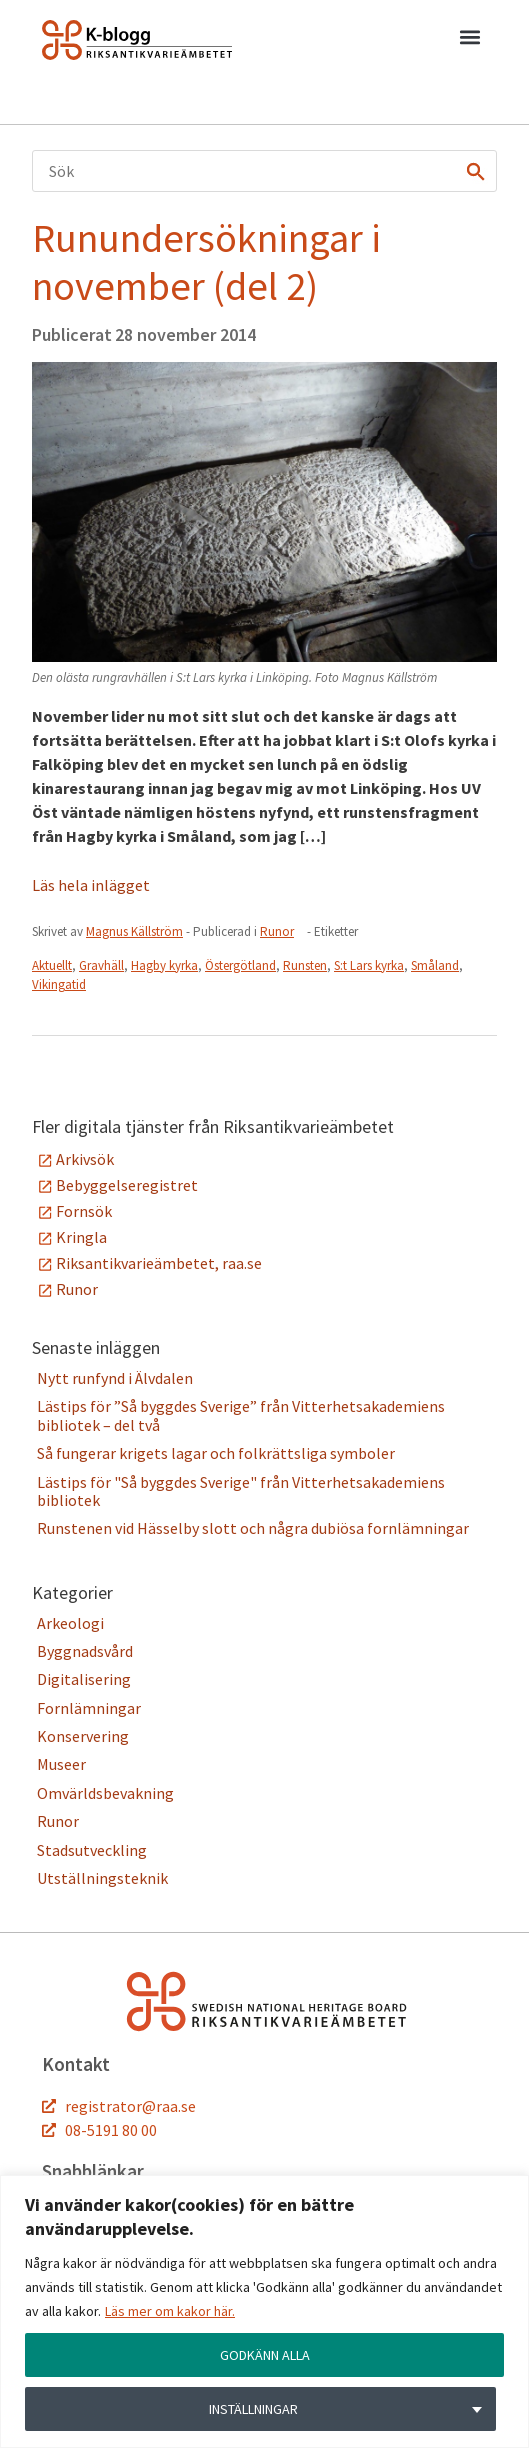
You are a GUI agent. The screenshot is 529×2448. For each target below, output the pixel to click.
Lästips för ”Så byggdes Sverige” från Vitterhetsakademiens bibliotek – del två (241, 1415)
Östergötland (240, 965)
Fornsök (84, 1211)
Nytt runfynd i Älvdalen (115, 1378)
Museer (61, 1764)
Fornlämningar (89, 1708)
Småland (435, 965)
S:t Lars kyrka (369, 965)
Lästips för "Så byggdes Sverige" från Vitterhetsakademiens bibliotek (241, 1491)
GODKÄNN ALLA (265, 2355)
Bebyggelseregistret (127, 1185)
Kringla (81, 1237)
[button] (469, 41)
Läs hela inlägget (91, 885)
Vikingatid (59, 984)
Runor (277, 931)
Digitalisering (84, 1679)
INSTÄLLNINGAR (253, 2409)
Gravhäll (101, 965)
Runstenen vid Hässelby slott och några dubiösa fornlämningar (253, 1528)
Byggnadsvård (85, 1651)
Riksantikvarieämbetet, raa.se (159, 1263)
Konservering (83, 1736)
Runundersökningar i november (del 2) (206, 262)
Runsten (305, 965)
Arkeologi (70, 1623)
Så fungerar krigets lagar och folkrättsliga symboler (216, 1453)
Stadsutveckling (92, 1850)
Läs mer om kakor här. (170, 2311)
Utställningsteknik (102, 1878)
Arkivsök (85, 1159)
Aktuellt (52, 965)
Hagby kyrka (164, 965)
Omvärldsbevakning (105, 1793)
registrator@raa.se (130, 2106)
